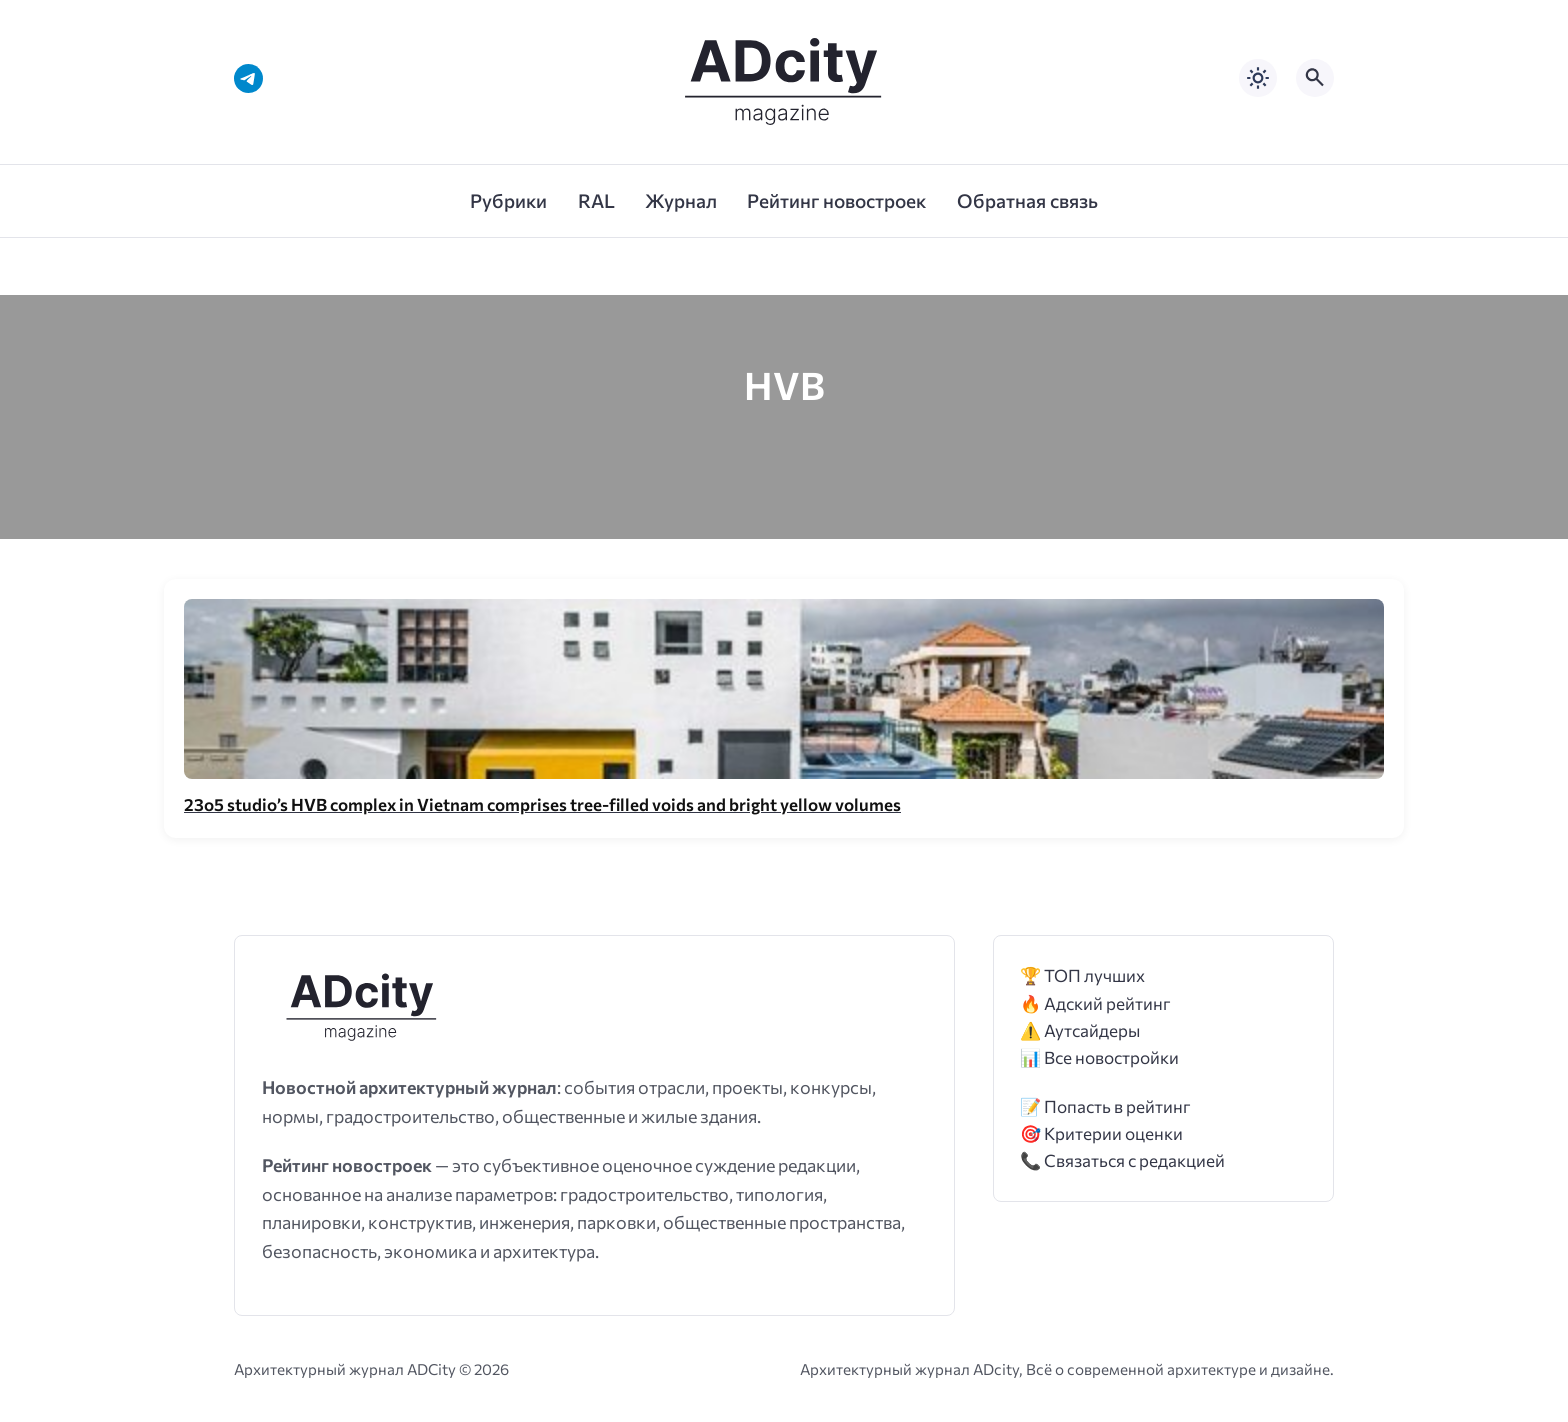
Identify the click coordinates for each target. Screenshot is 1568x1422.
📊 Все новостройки (1099, 1057)
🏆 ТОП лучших (1082, 975)
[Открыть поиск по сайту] (1315, 78)
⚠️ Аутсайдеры (1080, 1030)
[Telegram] (248, 78)
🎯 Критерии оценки (1101, 1133)
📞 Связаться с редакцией (1122, 1160)
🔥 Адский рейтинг (1095, 1003)
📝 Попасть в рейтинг (1105, 1106)
